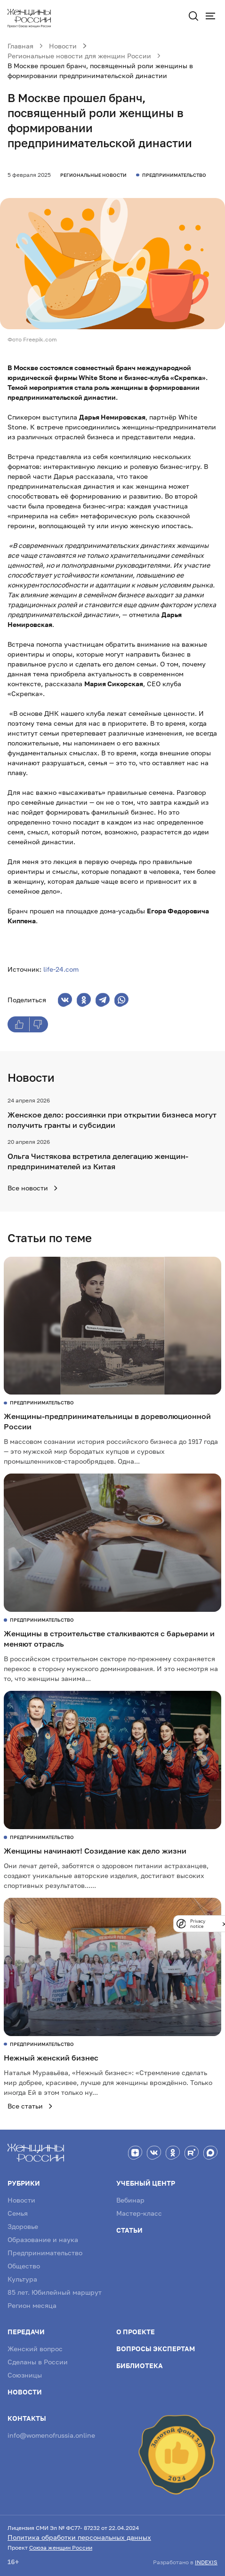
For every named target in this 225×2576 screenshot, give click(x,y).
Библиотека (139, 2366)
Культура (22, 2279)
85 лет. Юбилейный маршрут (55, 2292)
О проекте (135, 2332)
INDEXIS (206, 2562)
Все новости (33, 1188)
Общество (24, 2266)
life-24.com (61, 969)
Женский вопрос (35, 2349)
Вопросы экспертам (155, 2349)
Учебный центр (145, 2183)
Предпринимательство (45, 2253)
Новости (21, 2200)
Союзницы (25, 2375)
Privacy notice (197, 1923)
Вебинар (130, 2200)
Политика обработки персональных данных (79, 2537)
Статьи (129, 2230)
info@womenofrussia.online (51, 2435)
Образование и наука (43, 2239)
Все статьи (30, 2106)
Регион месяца (32, 2305)
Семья (18, 2213)
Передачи (26, 2332)
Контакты (27, 2418)
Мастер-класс (139, 2213)
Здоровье (23, 2226)
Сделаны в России (38, 2362)
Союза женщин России (60, 2547)
